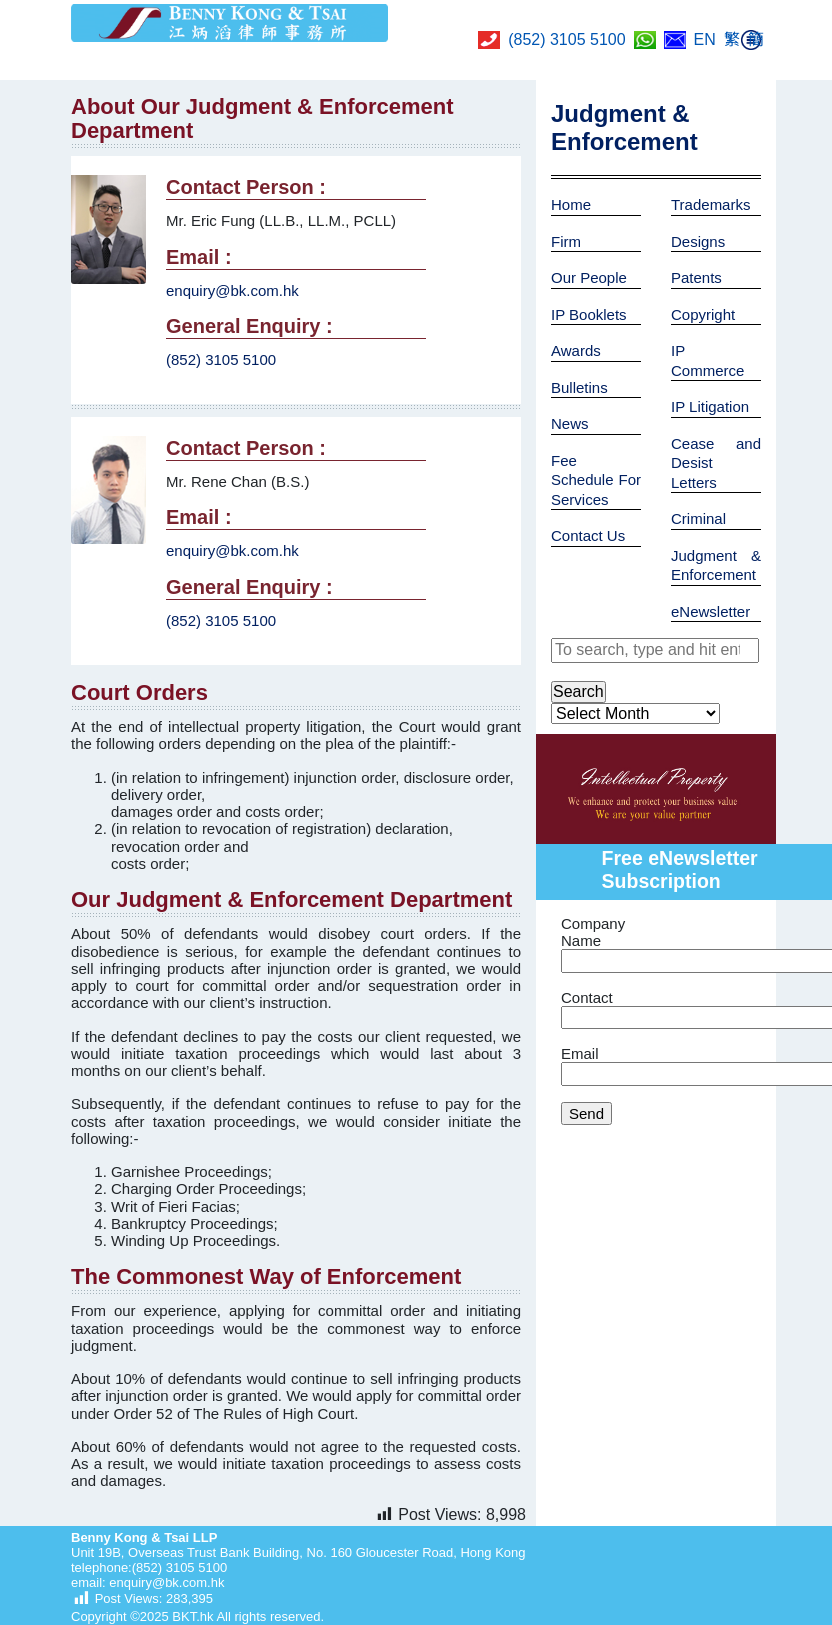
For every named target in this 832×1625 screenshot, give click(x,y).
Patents (696, 277)
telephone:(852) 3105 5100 (149, 1567)
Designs (698, 241)
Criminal (698, 518)
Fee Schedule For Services (596, 480)
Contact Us (588, 535)
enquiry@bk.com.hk (232, 290)
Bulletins (579, 387)
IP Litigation (710, 406)
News (570, 423)
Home (571, 204)
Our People (589, 277)
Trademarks (710, 204)
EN (705, 39)
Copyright (703, 314)
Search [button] (578, 691)
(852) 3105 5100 (566, 39)
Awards (576, 350)
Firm (566, 241)
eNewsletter (710, 611)
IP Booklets (589, 314)
